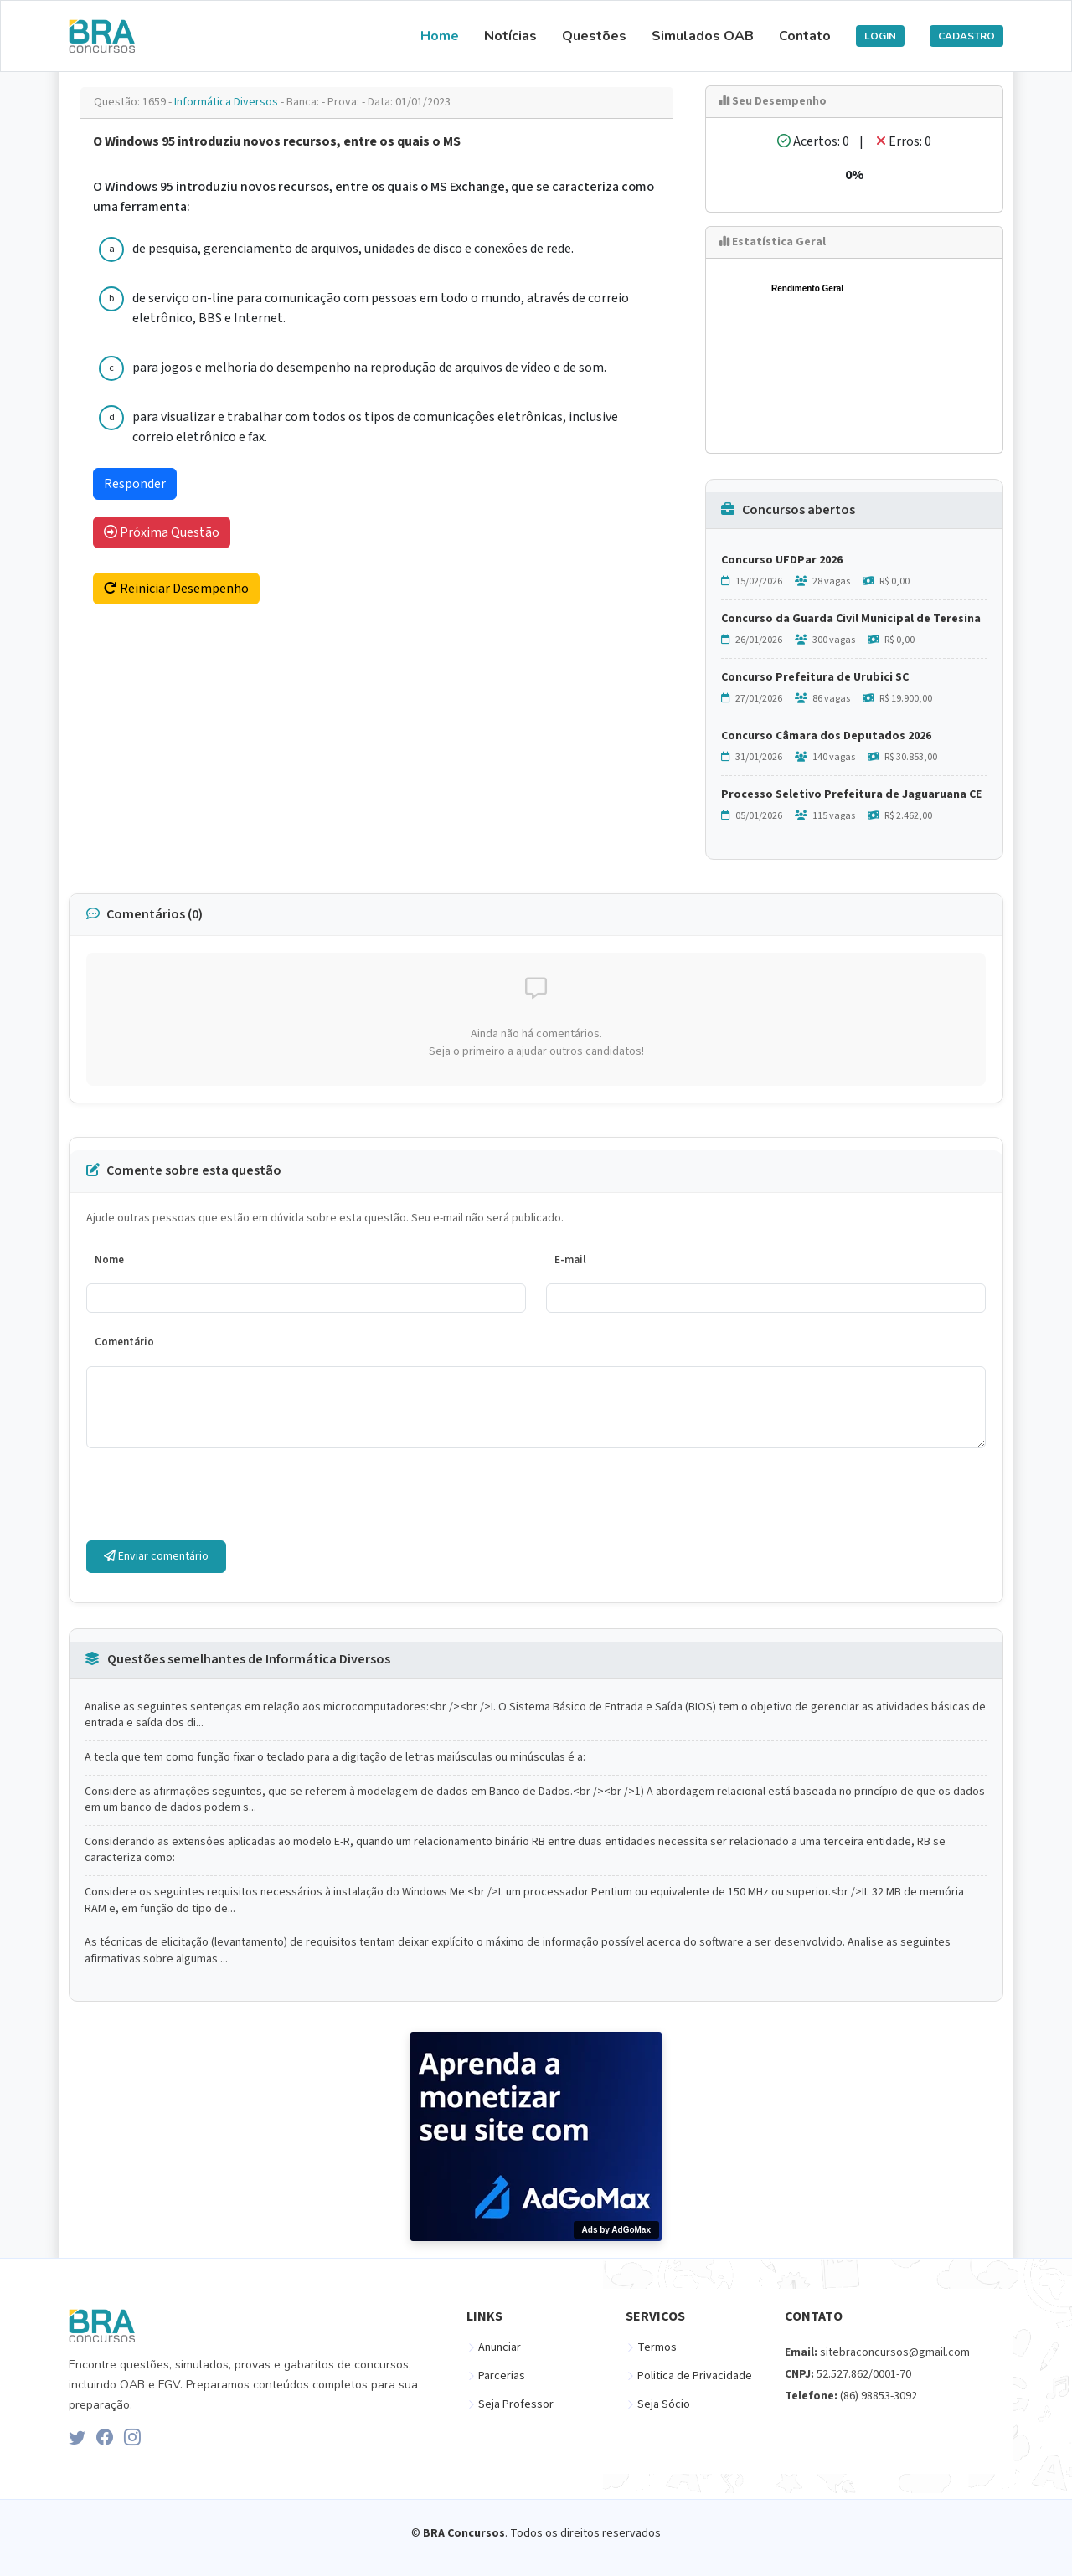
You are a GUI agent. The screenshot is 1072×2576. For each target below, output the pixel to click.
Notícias (510, 36)
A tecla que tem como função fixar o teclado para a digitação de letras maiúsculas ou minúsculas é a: (335, 1758)
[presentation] (213, 1494)
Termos (657, 2347)
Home (439, 36)
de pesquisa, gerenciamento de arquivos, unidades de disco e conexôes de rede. (353, 248)
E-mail (570, 1259)
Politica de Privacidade (694, 2376)
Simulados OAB (703, 36)
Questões (594, 36)
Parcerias (501, 2376)
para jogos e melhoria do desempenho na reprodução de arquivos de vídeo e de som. (369, 367)
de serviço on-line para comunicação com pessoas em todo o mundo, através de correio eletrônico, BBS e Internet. (380, 308)
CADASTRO (966, 36)
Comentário (124, 1342)
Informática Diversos (227, 102)
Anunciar (499, 2347)
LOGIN (880, 36)
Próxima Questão (161, 532)
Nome (109, 1259)
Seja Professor (516, 2404)
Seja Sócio (663, 2404)
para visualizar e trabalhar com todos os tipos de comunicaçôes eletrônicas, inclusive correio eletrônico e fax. (375, 427)
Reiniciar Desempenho (176, 588)
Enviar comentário (156, 1556)
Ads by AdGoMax (616, 2229)
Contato (805, 36)
